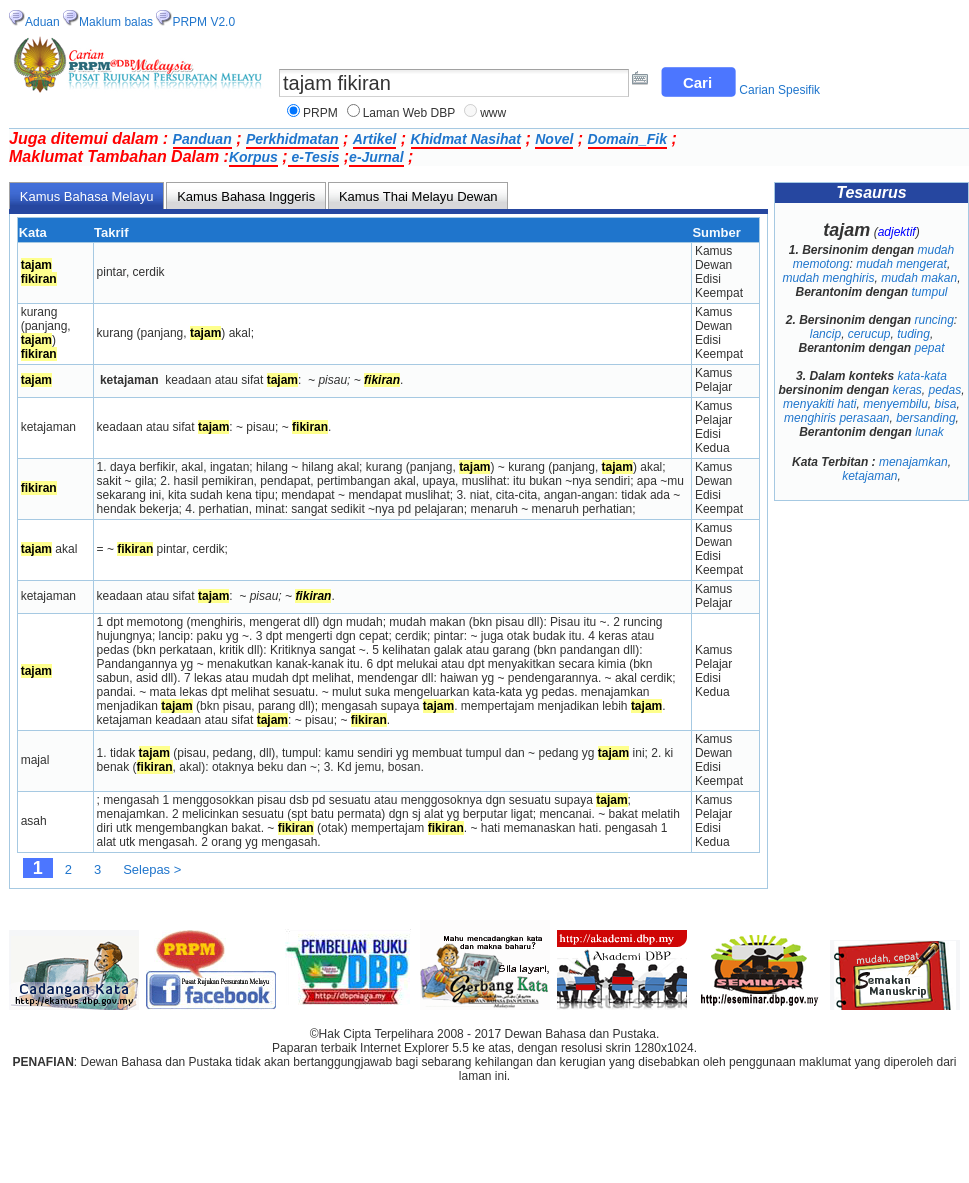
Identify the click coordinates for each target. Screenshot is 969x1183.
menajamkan (913, 462)
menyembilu (895, 404)
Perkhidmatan (292, 139)
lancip (825, 334)
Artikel (375, 139)
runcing (934, 320)
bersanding (925, 418)
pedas (944, 390)
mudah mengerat (901, 264)
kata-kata (922, 376)
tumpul (930, 292)
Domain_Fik (627, 139)
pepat (930, 348)
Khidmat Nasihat (466, 139)
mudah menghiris (828, 278)
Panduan (202, 139)
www (493, 113)
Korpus (253, 157)
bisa (946, 404)
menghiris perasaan (836, 418)
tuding (913, 334)
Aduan (42, 22)
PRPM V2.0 (203, 22)
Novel (554, 139)
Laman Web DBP (409, 113)
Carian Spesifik (779, 90)
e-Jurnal (376, 157)
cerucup (869, 334)
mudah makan (919, 278)
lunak (929, 432)
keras (906, 390)
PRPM (320, 113)
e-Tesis (314, 157)
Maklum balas (116, 22)
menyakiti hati (819, 404)
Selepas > (152, 869)
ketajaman (869, 476)
